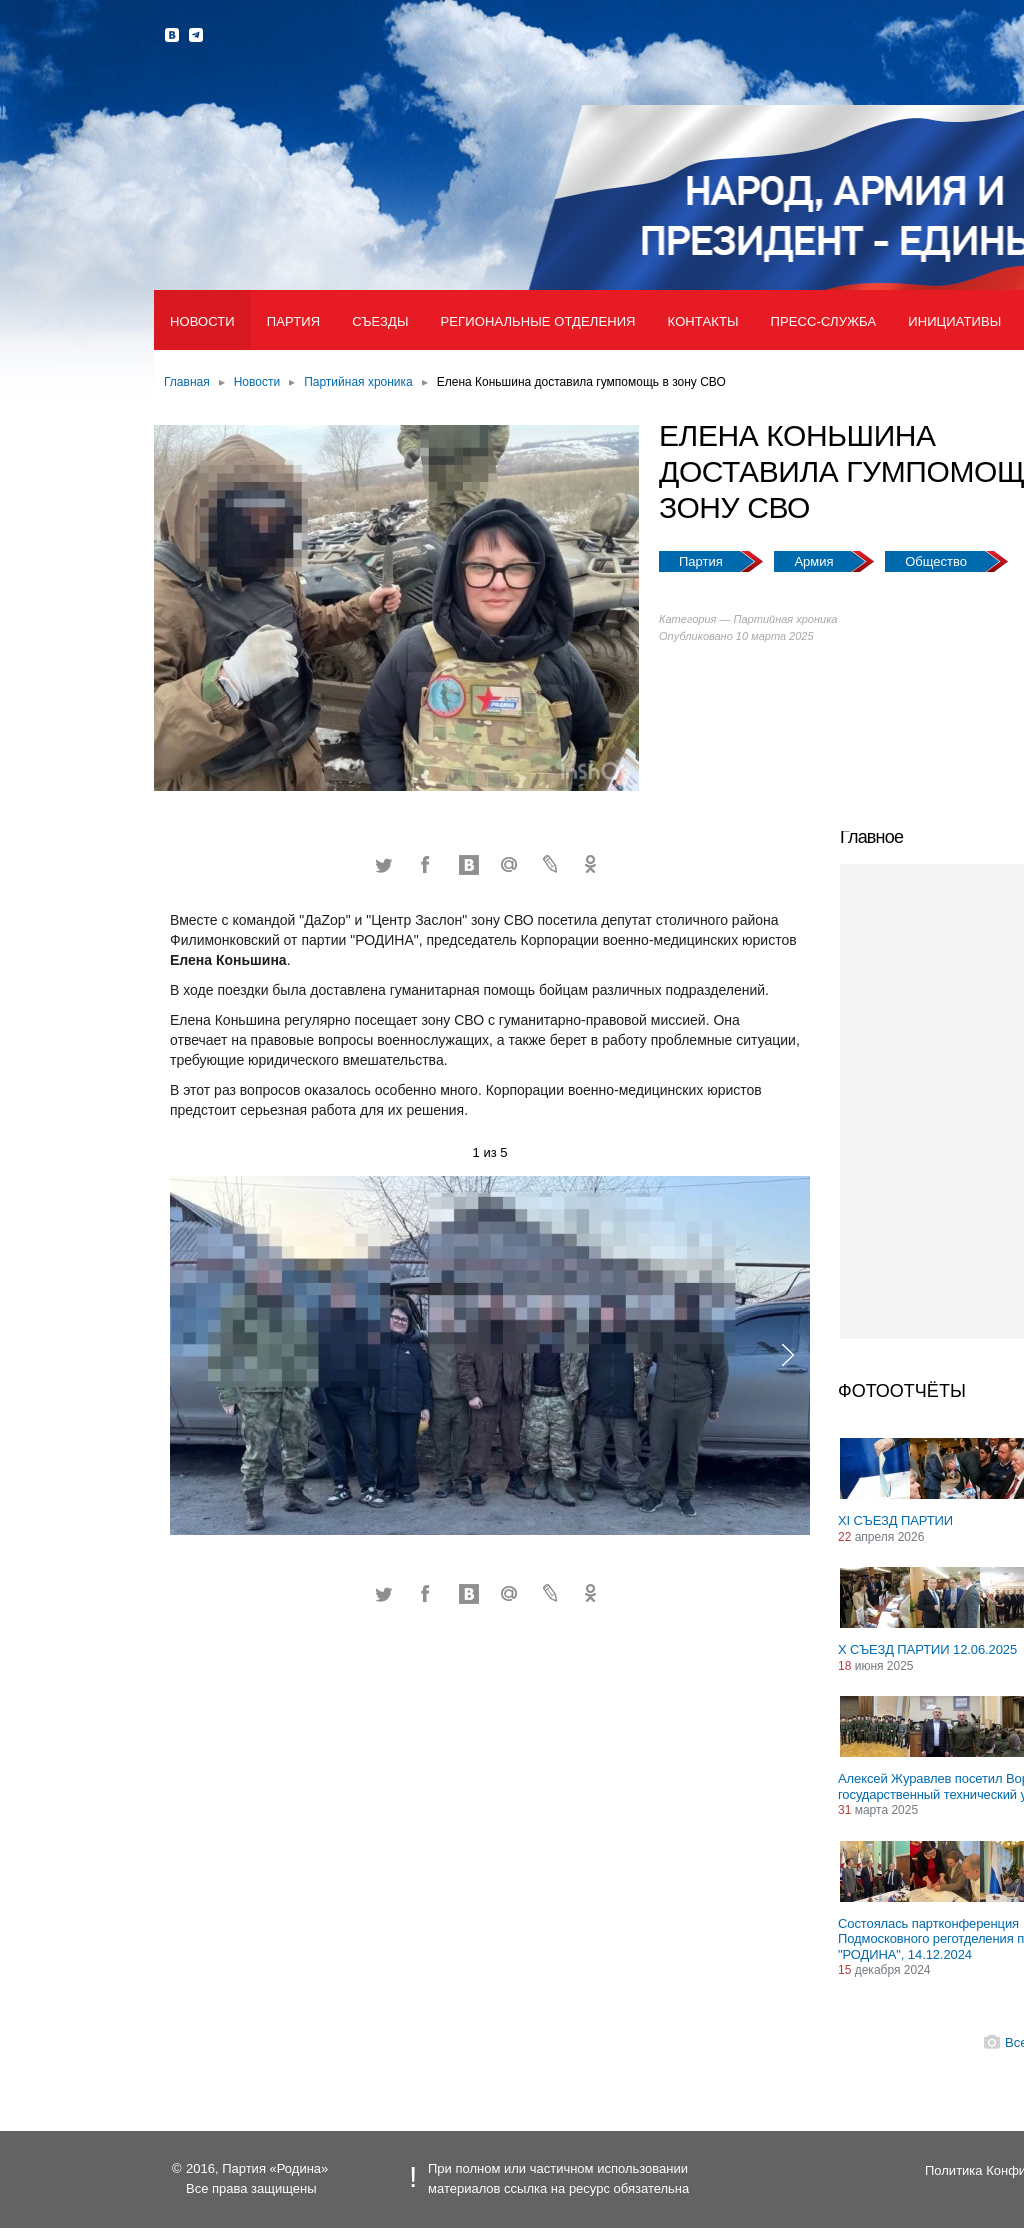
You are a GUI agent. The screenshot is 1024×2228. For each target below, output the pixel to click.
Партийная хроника (358, 382)
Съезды (380, 321)
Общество (937, 561)
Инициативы (954, 321)
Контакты (703, 321)
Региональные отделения (538, 321)
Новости (202, 321)
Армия (815, 561)
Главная (187, 382)
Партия (293, 321)
